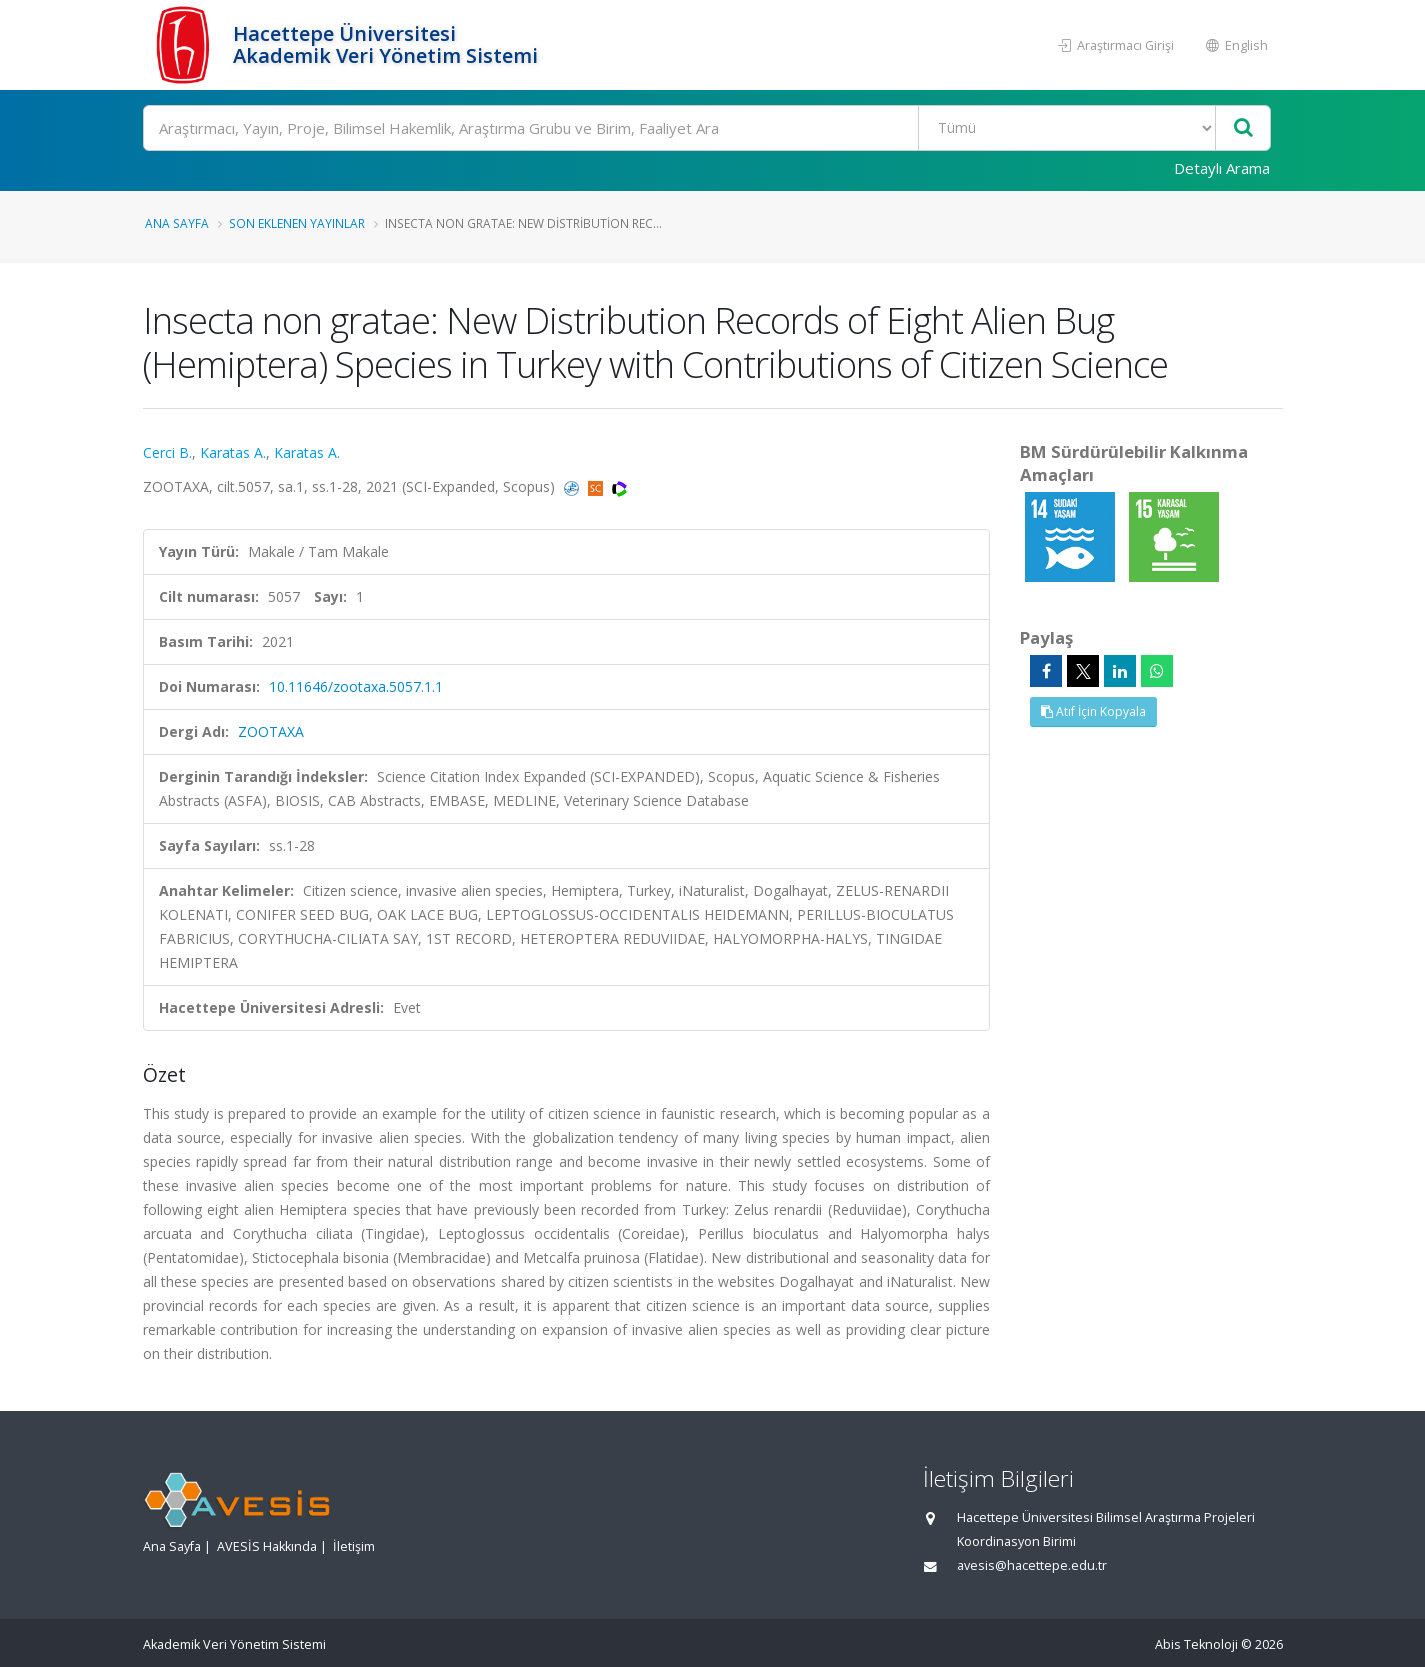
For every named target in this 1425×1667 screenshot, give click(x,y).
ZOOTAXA (271, 731)
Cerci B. (167, 452)
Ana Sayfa (177, 223)
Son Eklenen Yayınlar (297, 223)
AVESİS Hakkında (267, 1546)
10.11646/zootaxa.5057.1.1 (356, 686)
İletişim (354, 1546)
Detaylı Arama (1222, 168)
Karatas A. (233, 452)
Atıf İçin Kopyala (1093, 711)
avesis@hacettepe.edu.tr (1032, 1565)
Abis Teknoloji (1196, 1644)
